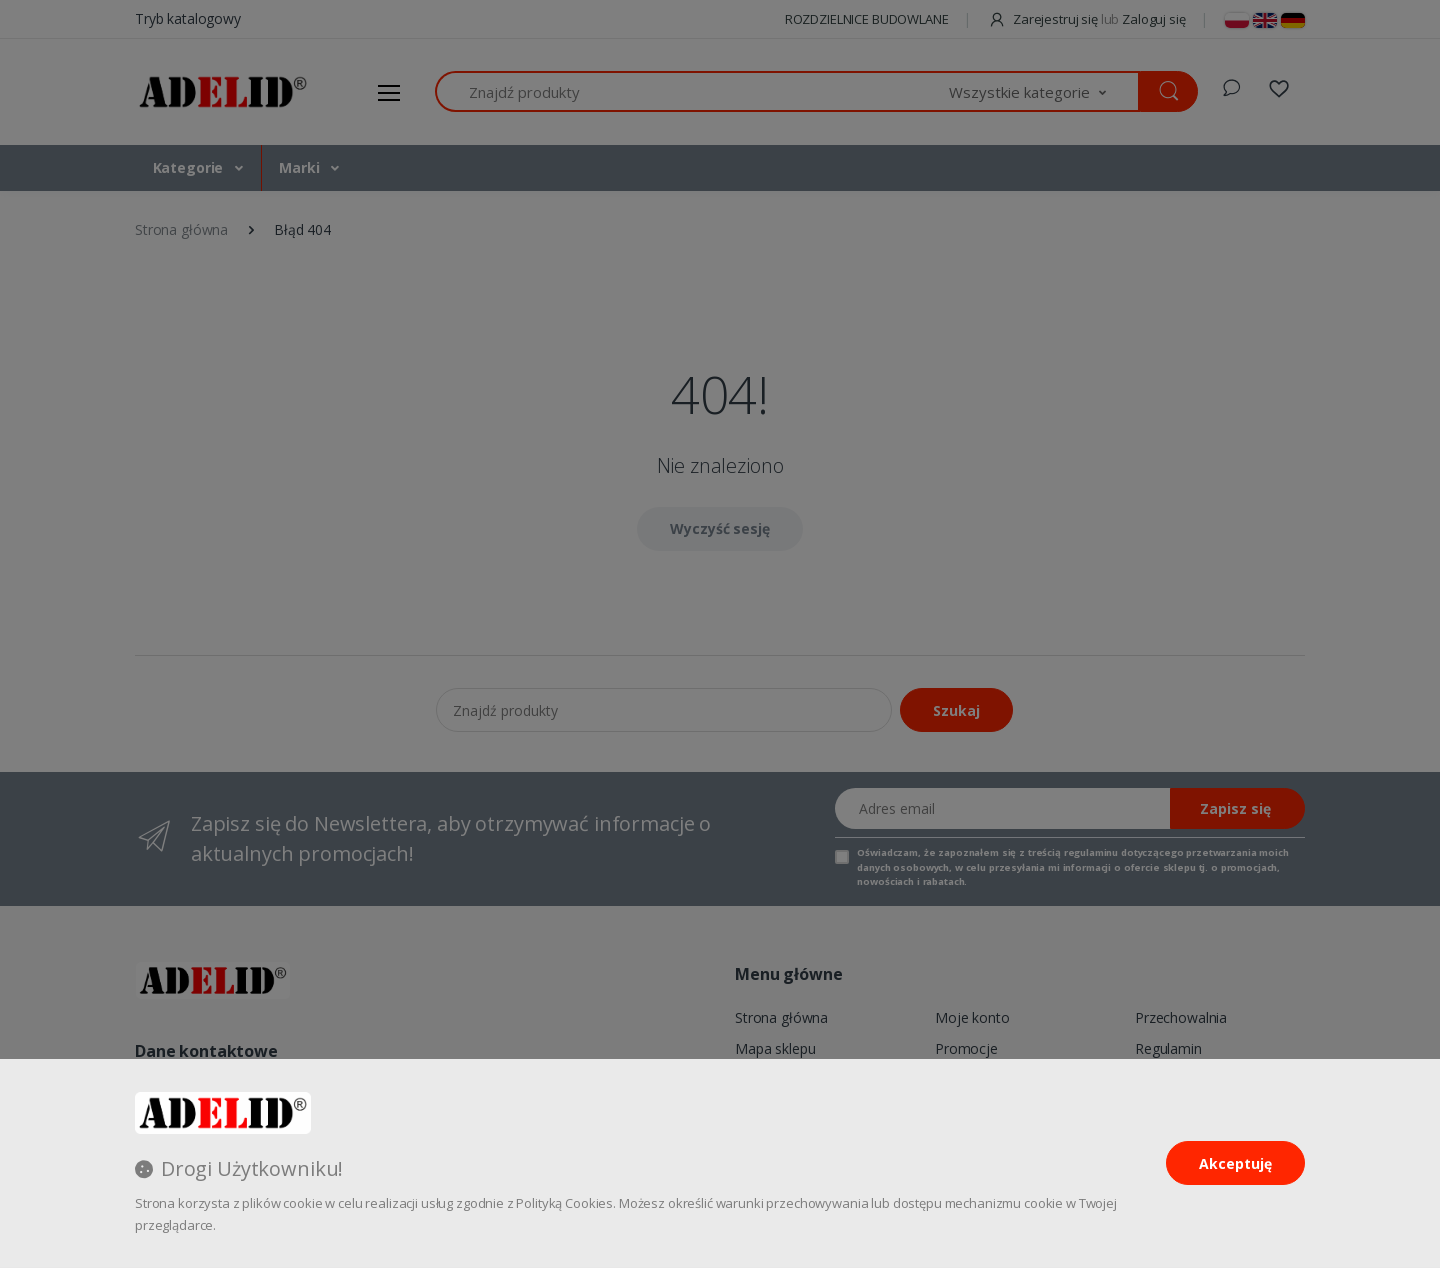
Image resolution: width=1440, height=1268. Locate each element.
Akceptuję (1235, 1163)
